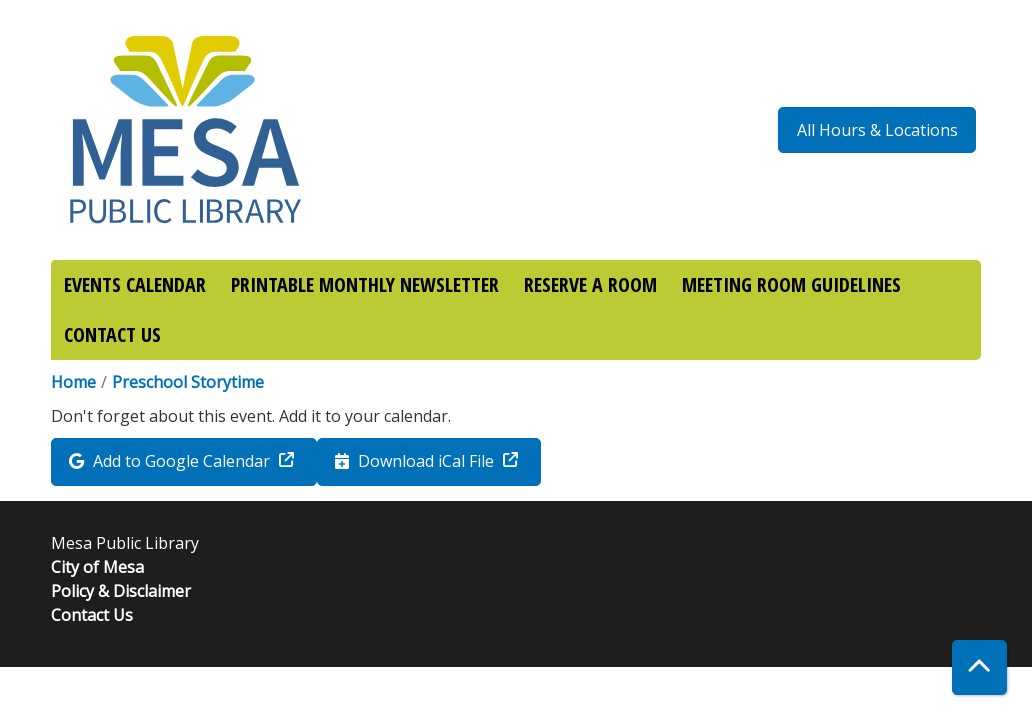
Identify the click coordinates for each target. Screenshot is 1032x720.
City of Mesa (97, 567)
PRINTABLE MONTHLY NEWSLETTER (365, 284)
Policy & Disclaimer (121, 591)
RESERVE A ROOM (590, 284)
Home (73, 382)
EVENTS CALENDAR (135, 284)
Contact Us (92, 615)
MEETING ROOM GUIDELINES (791, 284)
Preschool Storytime (188, 382)
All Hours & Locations (877, 130)
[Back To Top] (979, 667)
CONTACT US (112, 334)
